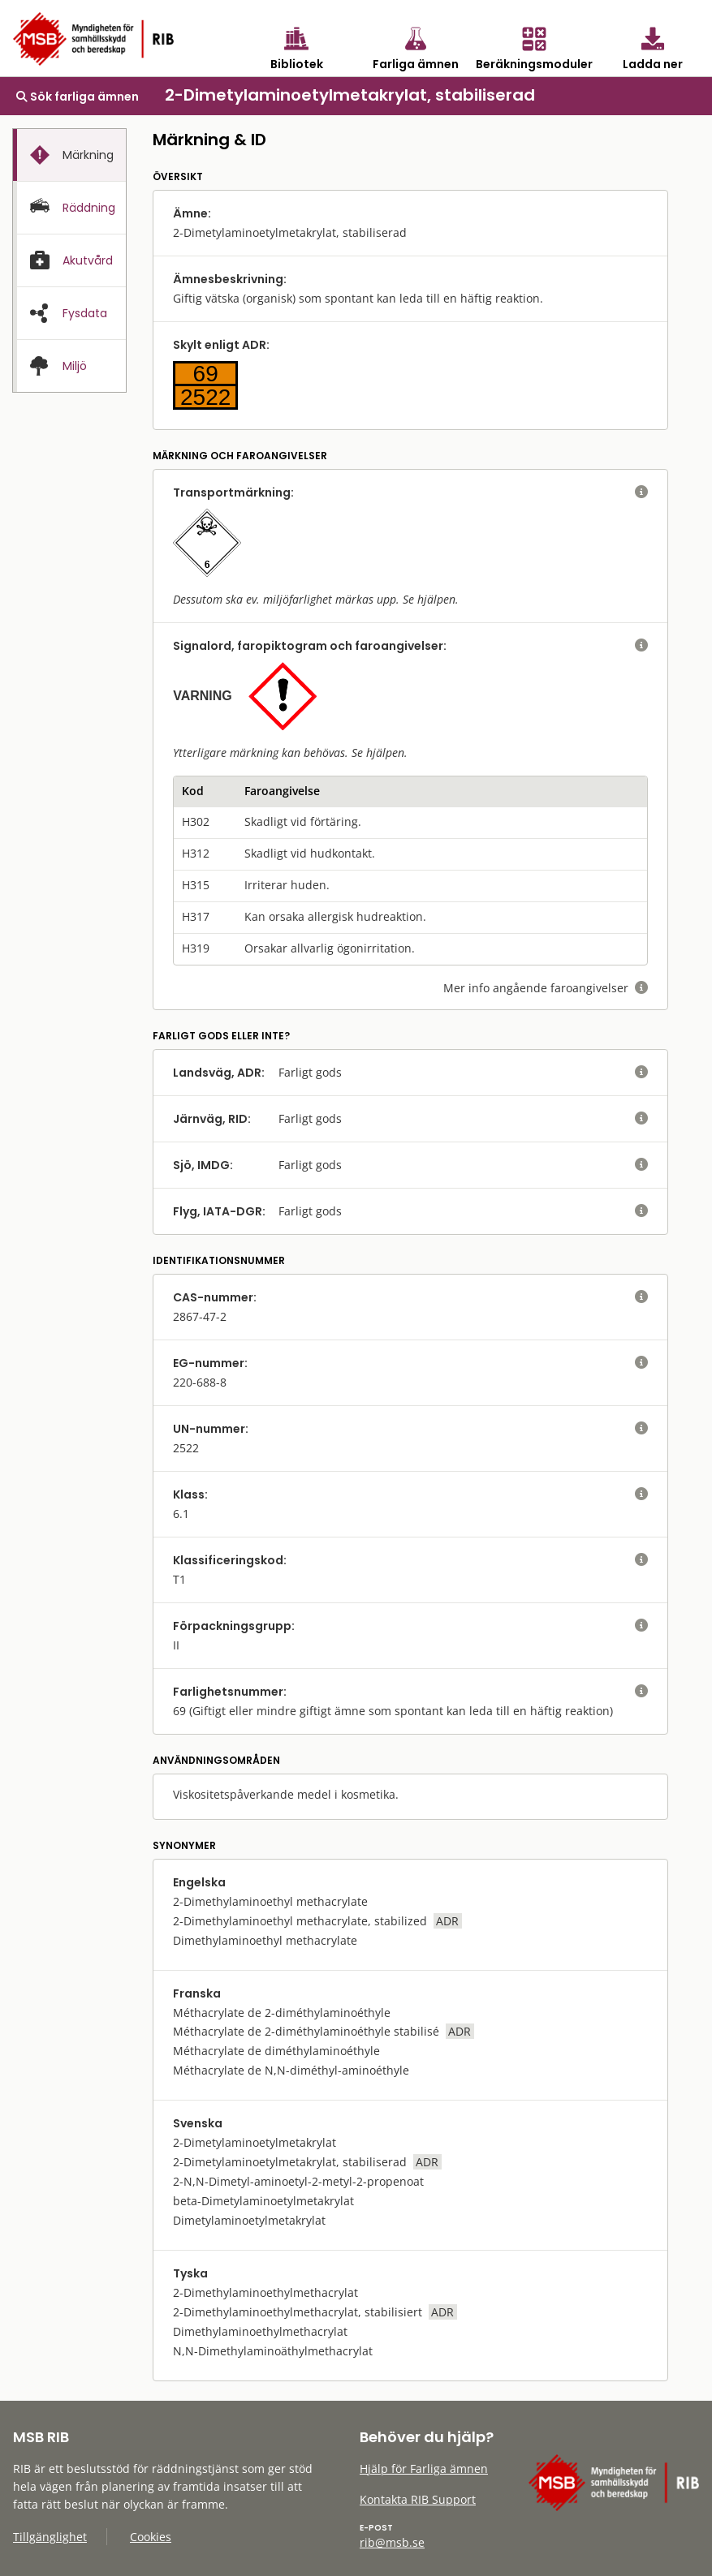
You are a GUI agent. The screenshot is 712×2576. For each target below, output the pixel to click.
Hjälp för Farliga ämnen (424, 2468)
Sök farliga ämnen (77, 96)
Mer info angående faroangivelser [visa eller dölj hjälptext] (545, 988)
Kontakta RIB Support (418, 2499)
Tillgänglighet (50, 2536)
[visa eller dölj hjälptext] (641, 492)
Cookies (150, 2536)
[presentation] (69, 155)
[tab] (69, 155)
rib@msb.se (392, 2542)
